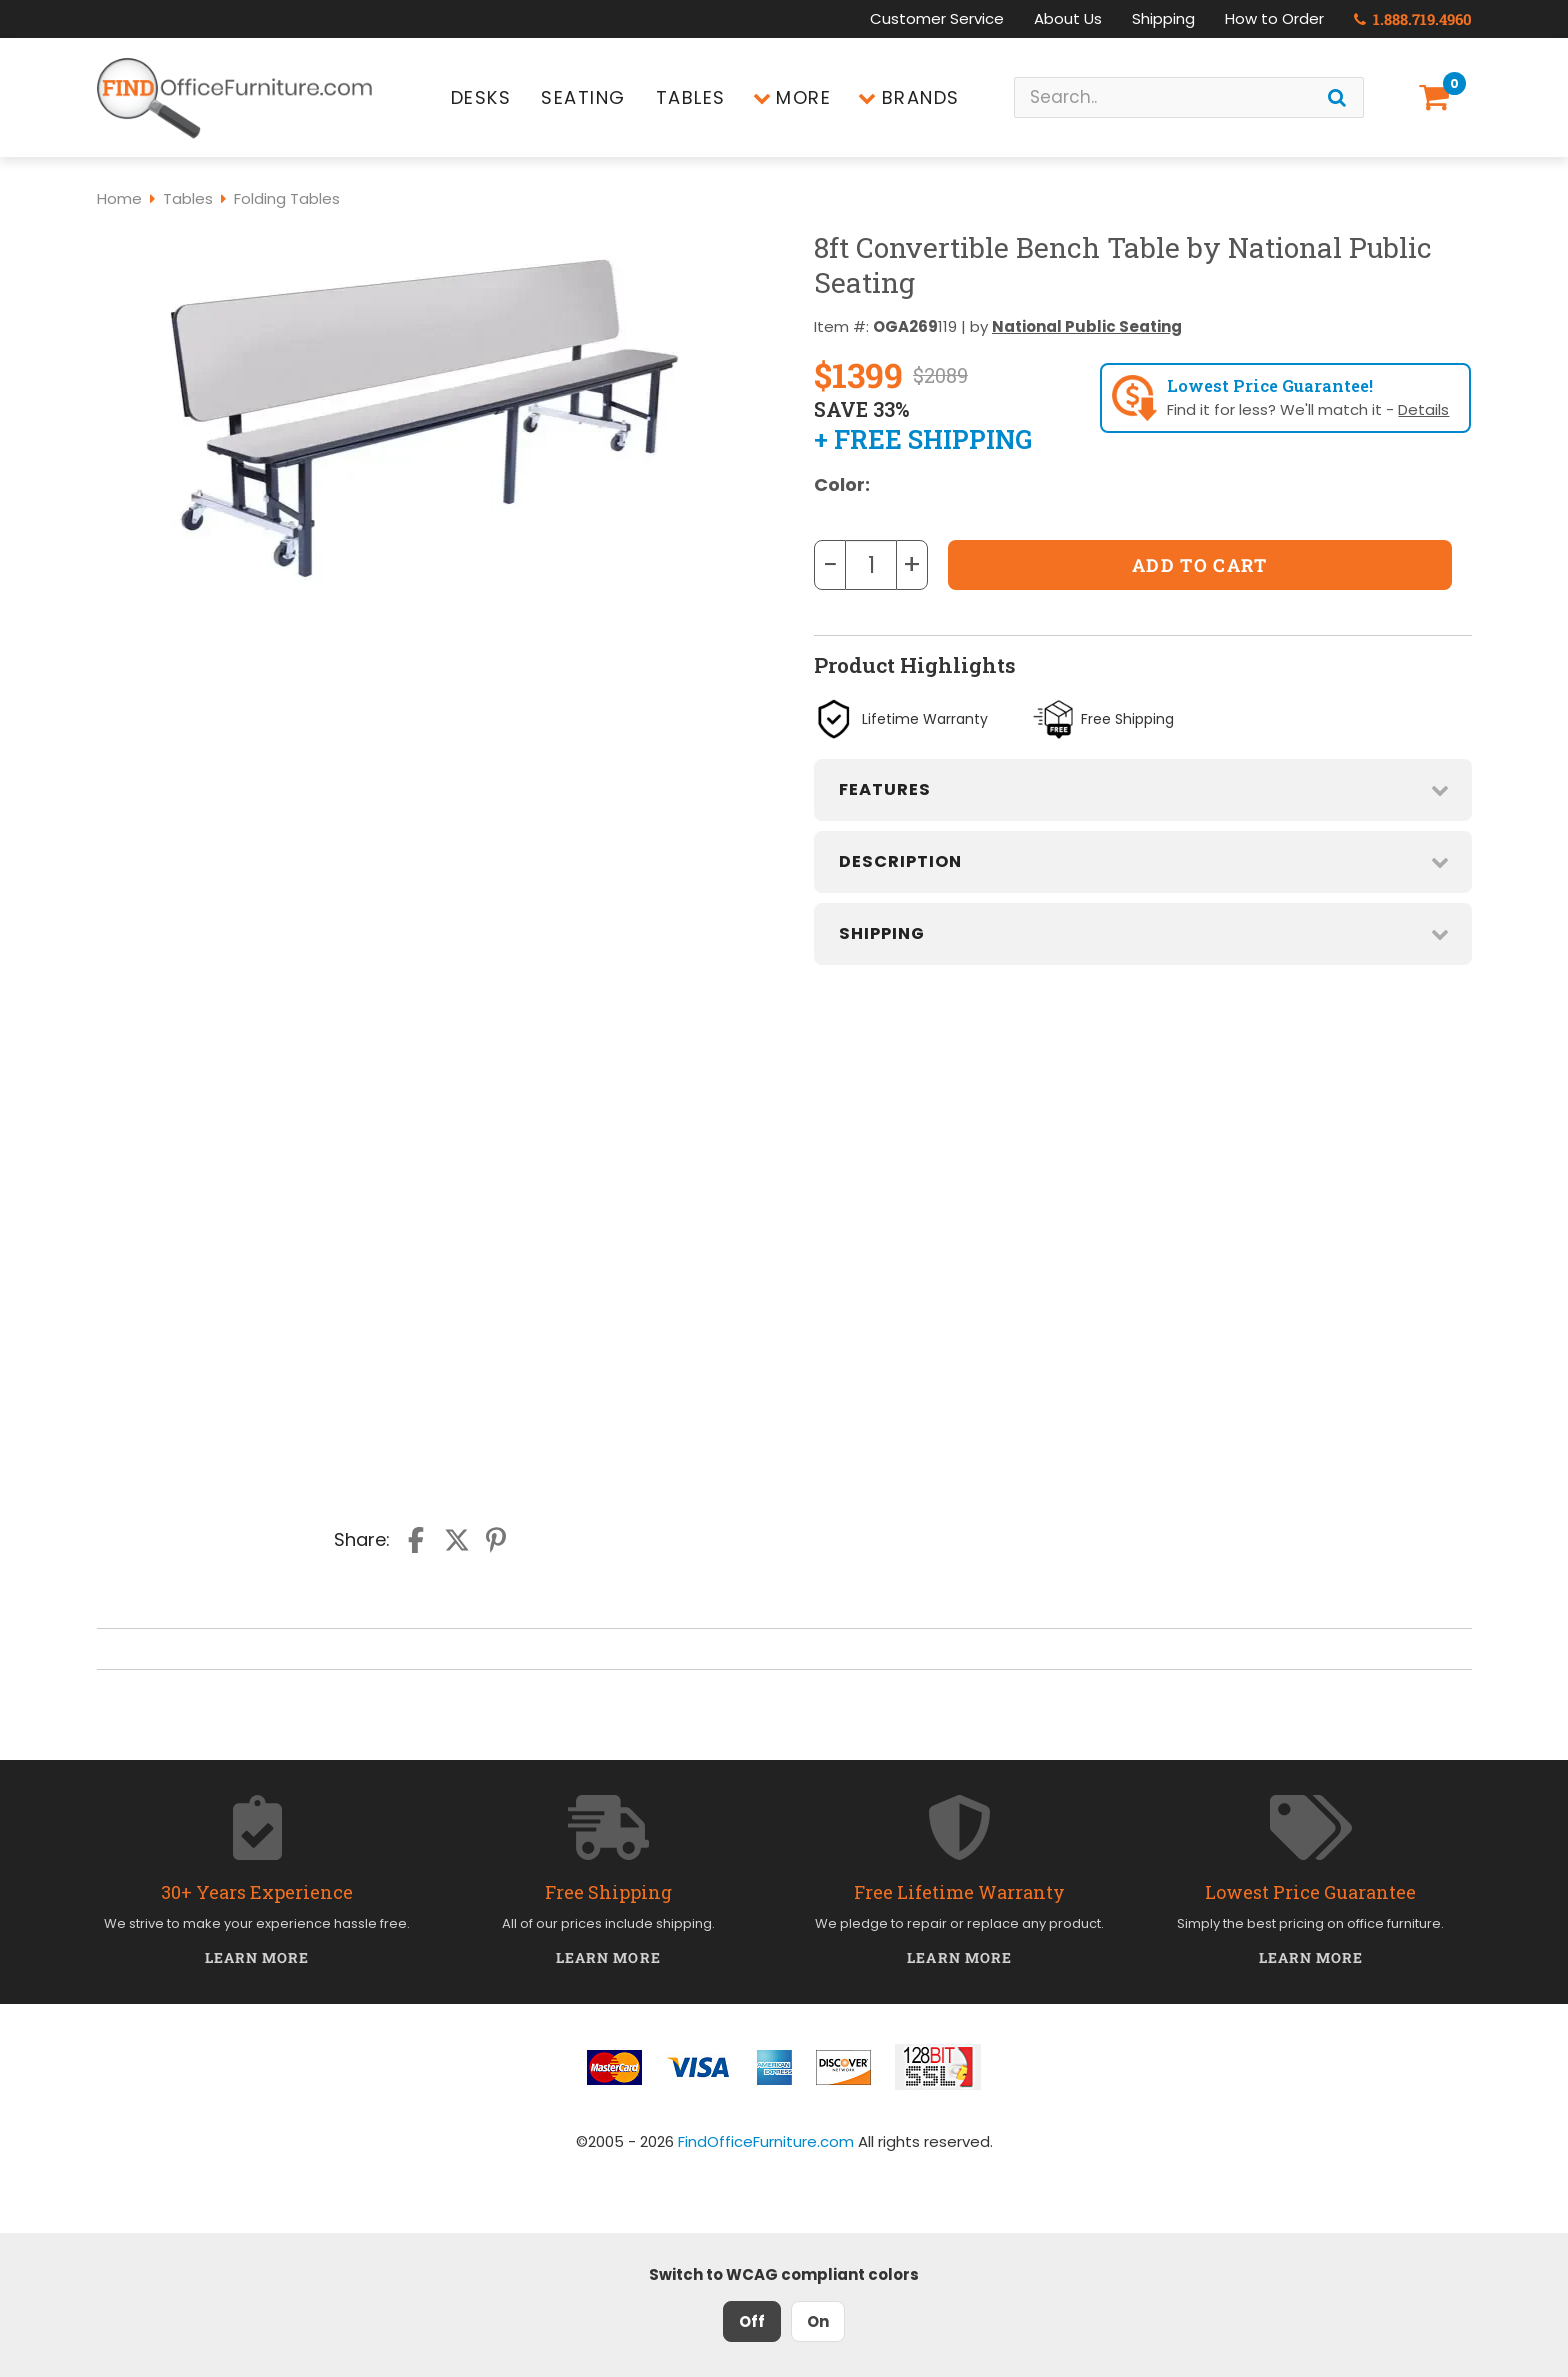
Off (752, 2321)
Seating (583, 97)
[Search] (1337, 97)
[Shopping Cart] (1438, 97)
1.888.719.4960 (1413, 19)
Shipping (1163, 18)
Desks (481, 97)
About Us (1068, 18)
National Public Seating (1087, 326)
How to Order (1274, 18)
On (818, 2321)
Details (1423, 409)
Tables (691, 97)
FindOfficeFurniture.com (766, 2141)
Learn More (257, 1957)
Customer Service (937, 18)
